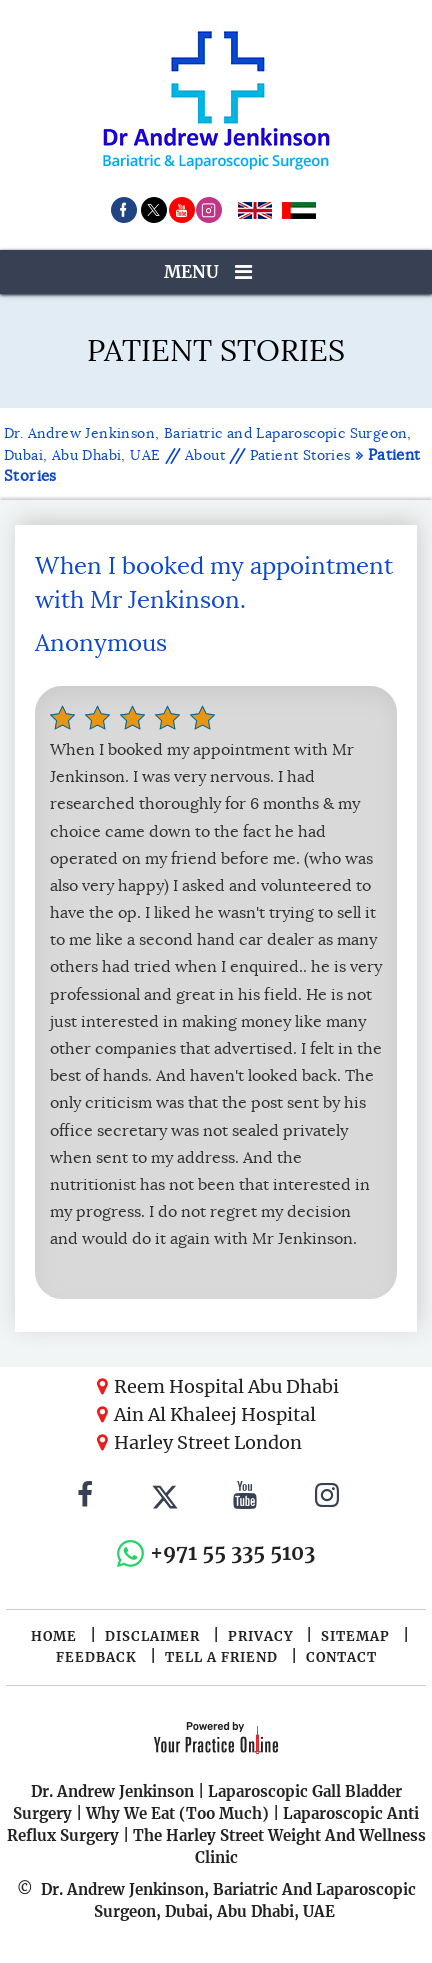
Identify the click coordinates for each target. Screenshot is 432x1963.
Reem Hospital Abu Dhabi (226, 1386)
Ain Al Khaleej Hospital (215, 1414)
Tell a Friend (221, 1657)
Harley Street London (208, 1442)
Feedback (96, 1657)
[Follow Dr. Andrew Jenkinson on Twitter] (165, 1498)
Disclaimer (152, 1636)
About (205, 455)
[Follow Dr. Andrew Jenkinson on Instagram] (327, 1498)
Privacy (260, 1636)
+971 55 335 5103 (232, 1552)
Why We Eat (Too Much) (177, 1813)
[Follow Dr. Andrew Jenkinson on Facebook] (85, 1498)
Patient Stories (300, 455)
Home (54, 1636)
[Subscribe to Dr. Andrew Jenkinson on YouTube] (245, 1498)
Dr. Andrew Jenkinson (112, 1791)
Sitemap (355, 1636)
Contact (341, 1657)
